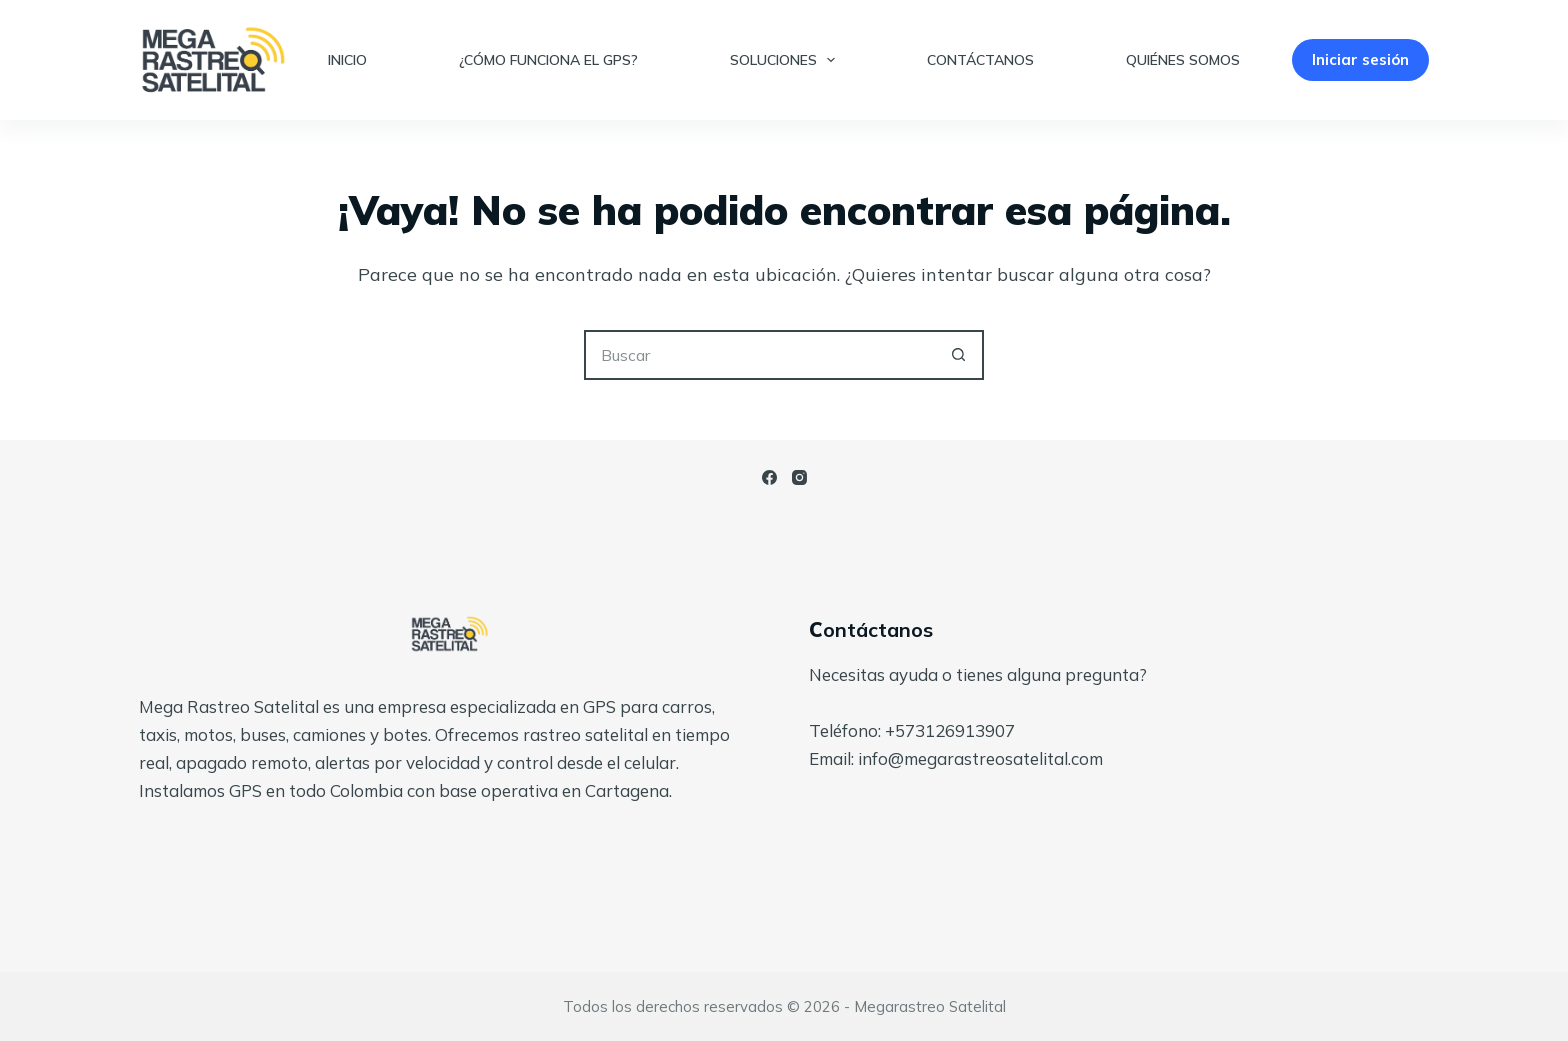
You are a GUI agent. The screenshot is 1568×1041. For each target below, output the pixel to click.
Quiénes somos (1183, 60)
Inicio (347, 60)
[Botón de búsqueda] (959, 355)
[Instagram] (799, 477)
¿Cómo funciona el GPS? (548, 60)
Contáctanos (980, 60)
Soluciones (787, 60)
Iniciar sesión (1360, 59)
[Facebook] (769, 477)
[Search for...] (759, 355)
